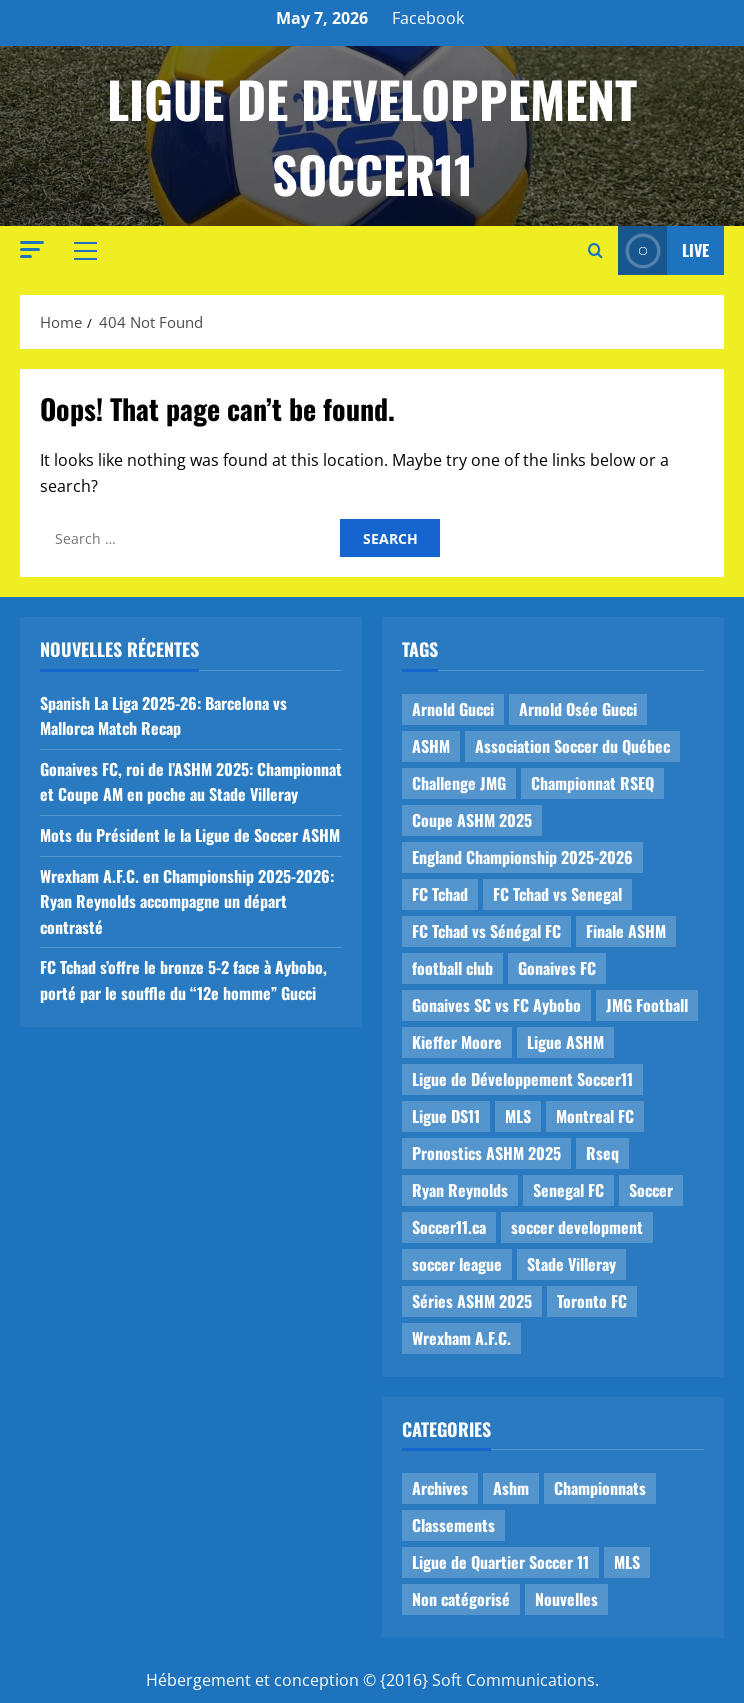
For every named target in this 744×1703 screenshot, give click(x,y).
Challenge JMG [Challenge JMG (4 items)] (459, 783)
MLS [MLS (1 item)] (518, 1116)
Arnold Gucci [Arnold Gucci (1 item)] (453, 709)
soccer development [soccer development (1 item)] (577, 1227)
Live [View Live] (663, 250)
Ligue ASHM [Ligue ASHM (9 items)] (565, 1042)
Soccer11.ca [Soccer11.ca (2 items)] (449, 1227)
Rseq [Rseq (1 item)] (602, 1153)
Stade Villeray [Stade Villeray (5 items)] (571, 1264)
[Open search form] (595, 251)
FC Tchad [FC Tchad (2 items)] (440, 894)
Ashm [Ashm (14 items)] (511, 1488)
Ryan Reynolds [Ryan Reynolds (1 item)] (460, 1190)
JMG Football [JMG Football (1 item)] (647, 1005)
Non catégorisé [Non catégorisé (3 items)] (461, 1599)
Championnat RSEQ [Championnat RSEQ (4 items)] (592, 783)
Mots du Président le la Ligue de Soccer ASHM (190, 835)
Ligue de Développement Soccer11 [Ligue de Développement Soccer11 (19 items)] (522, 1079)
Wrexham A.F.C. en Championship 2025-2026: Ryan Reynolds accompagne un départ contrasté (187, 901)
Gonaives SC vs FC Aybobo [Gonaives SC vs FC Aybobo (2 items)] (496, 1005)
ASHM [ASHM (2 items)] (431, 746)
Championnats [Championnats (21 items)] (600, 1488)
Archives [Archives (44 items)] (440, 1488)
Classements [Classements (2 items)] (453, 1525)
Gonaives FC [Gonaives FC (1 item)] (557, 968)
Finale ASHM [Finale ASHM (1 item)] (626, 931)
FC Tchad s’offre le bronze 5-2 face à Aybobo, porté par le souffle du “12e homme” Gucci (183, 980)
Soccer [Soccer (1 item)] (651, 1190)
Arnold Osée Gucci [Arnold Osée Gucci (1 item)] (578, 709)
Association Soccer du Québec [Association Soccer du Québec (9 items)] (572, 746)
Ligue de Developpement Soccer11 (372, 135)
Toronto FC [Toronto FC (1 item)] (592, 1301)
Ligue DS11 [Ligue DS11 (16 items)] (446, 1116)
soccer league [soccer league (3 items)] (457, 1264)
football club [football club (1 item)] (452, 968)
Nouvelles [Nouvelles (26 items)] (566, 1599)
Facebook (428, 18)
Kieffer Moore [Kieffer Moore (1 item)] (457, 1042)
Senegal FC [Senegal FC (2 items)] (568, 1190)
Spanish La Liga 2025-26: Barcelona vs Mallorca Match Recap (163, 716)
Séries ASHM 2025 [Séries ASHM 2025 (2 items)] (472, 1301)
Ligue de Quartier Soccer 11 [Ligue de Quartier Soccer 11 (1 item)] (500, 1562)
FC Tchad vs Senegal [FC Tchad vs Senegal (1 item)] (557, 894)
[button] (32, 249)
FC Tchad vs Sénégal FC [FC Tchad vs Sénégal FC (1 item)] (486, 931)
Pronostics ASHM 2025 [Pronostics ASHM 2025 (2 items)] (486, 1153)
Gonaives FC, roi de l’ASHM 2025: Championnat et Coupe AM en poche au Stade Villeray (191, 782)
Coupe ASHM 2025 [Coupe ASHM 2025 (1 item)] (472, 820)
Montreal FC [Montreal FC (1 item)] (595, 1116)
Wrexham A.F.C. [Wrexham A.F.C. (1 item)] (461, 1338)
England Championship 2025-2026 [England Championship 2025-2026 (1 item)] (522, 857)
